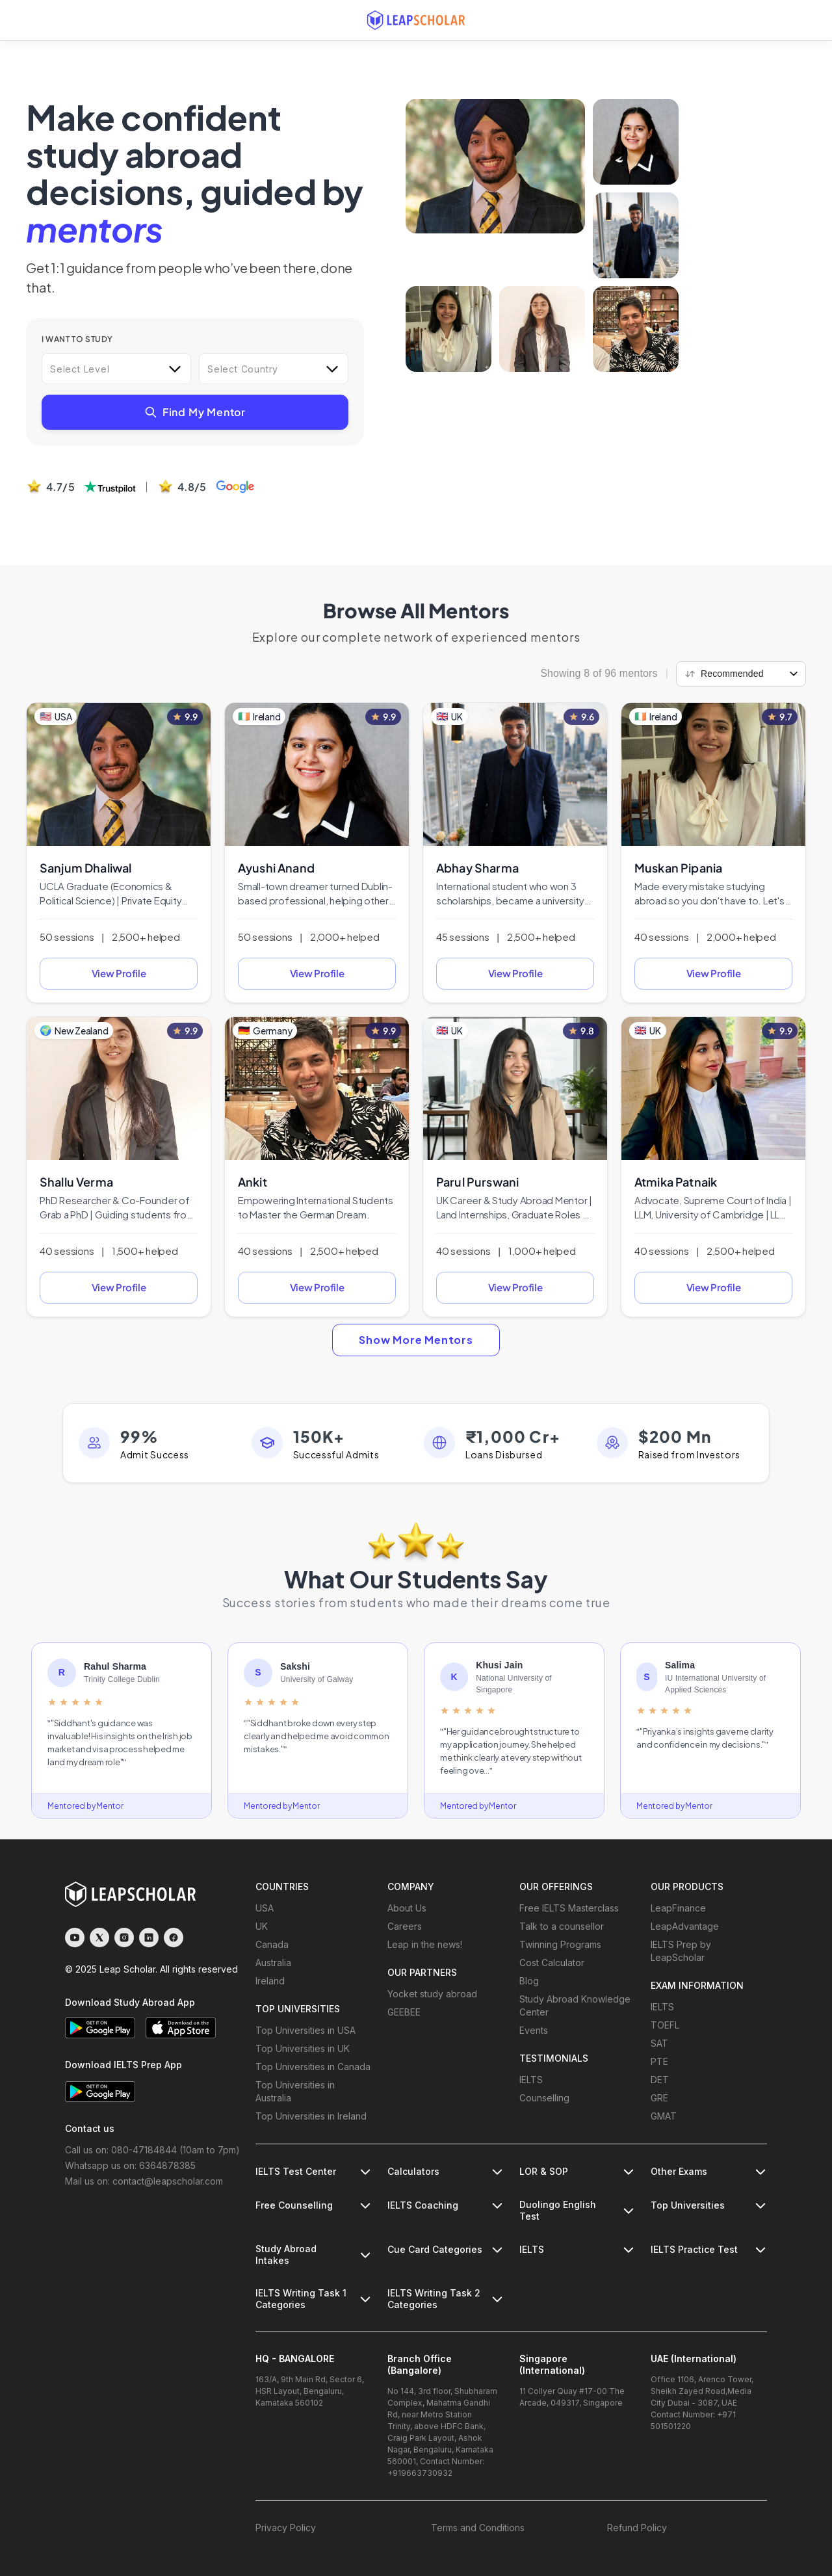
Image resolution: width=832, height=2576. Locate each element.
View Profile (119, 973)
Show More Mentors (416, 1340)
